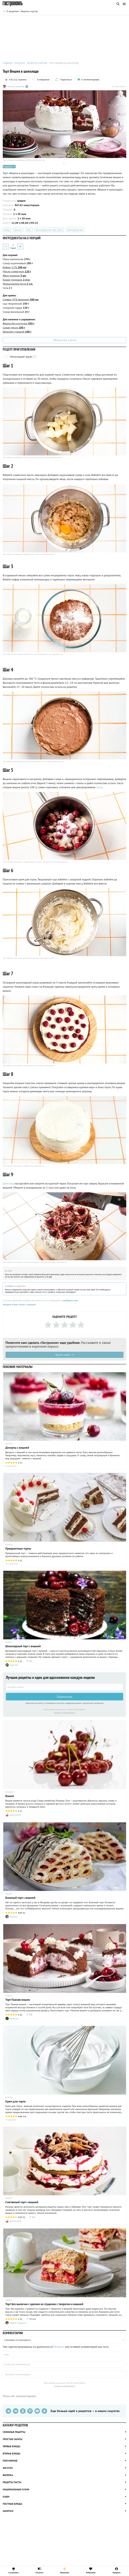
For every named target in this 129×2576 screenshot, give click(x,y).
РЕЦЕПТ (9, 1642)
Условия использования (64, 1712)
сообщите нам (70, 1300)
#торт (14, 1304)
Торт (29, 230)
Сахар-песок (14, 327)
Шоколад (8, 1183)
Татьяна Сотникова (17, 86)
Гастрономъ (13, 2570)
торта (99, 787)
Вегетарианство (75, 230)
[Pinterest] (30, 2411)
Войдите (59, 2346)
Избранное (91, 2570)
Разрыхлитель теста (18, 283)
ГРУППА (9, 1444)
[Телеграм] (8, 2411)
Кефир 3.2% (14, 267)
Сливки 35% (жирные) (20, 299)
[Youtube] (37, 2411)
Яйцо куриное (14, 275)
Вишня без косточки (18, 323)
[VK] (15, 2411)
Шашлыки (64, 2570)
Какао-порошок (16, 279)
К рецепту (9, 166)
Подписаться (64, 1696)
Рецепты (39, 2570)
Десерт (18, 230)
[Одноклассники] (23, 2411)
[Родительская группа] (20, 11)
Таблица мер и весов (64, 340)
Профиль (117, 2570)
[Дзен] (44, 2411)
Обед (6, 230)
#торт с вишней (27, 1304)
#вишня (7, 1304)
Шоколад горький (17, 331)
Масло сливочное (17, 271)
